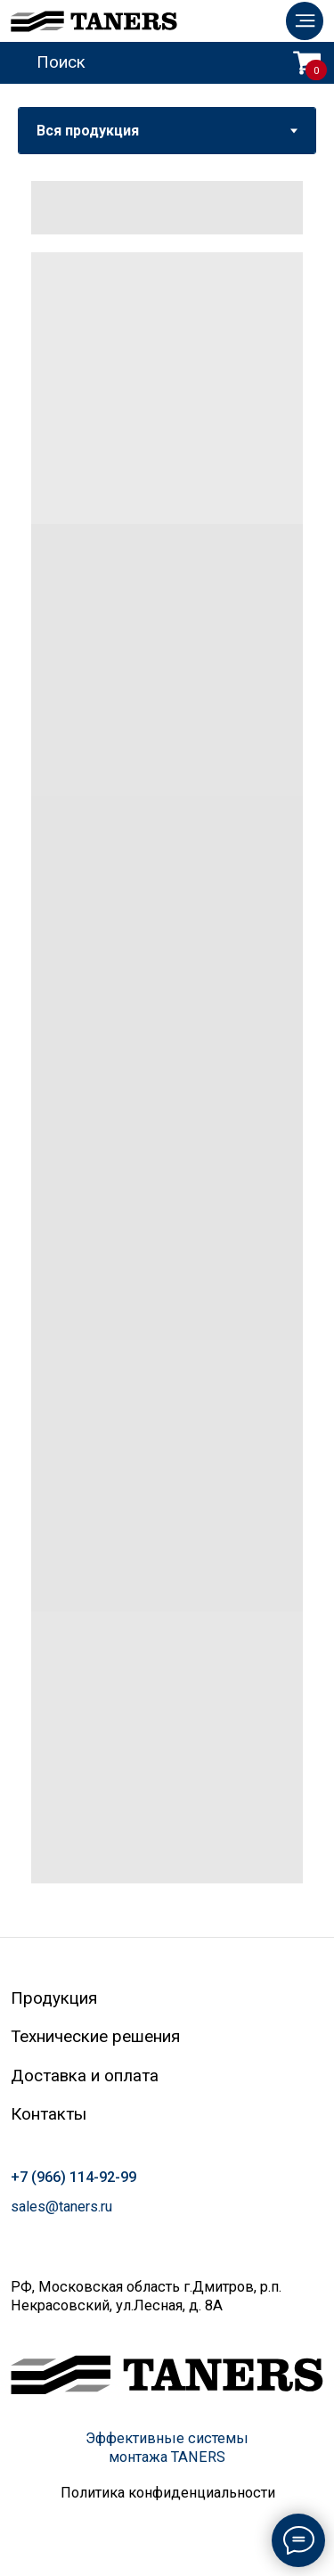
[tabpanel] (167, 1045)
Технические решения (95, 2037)
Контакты (48, 2114)
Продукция (54, 1998)
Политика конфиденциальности (168, 2492)
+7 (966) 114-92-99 (73, 2177)
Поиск (61, 62)
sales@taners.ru (61, 2206)
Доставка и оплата (85, 2076)
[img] (304, 20)
